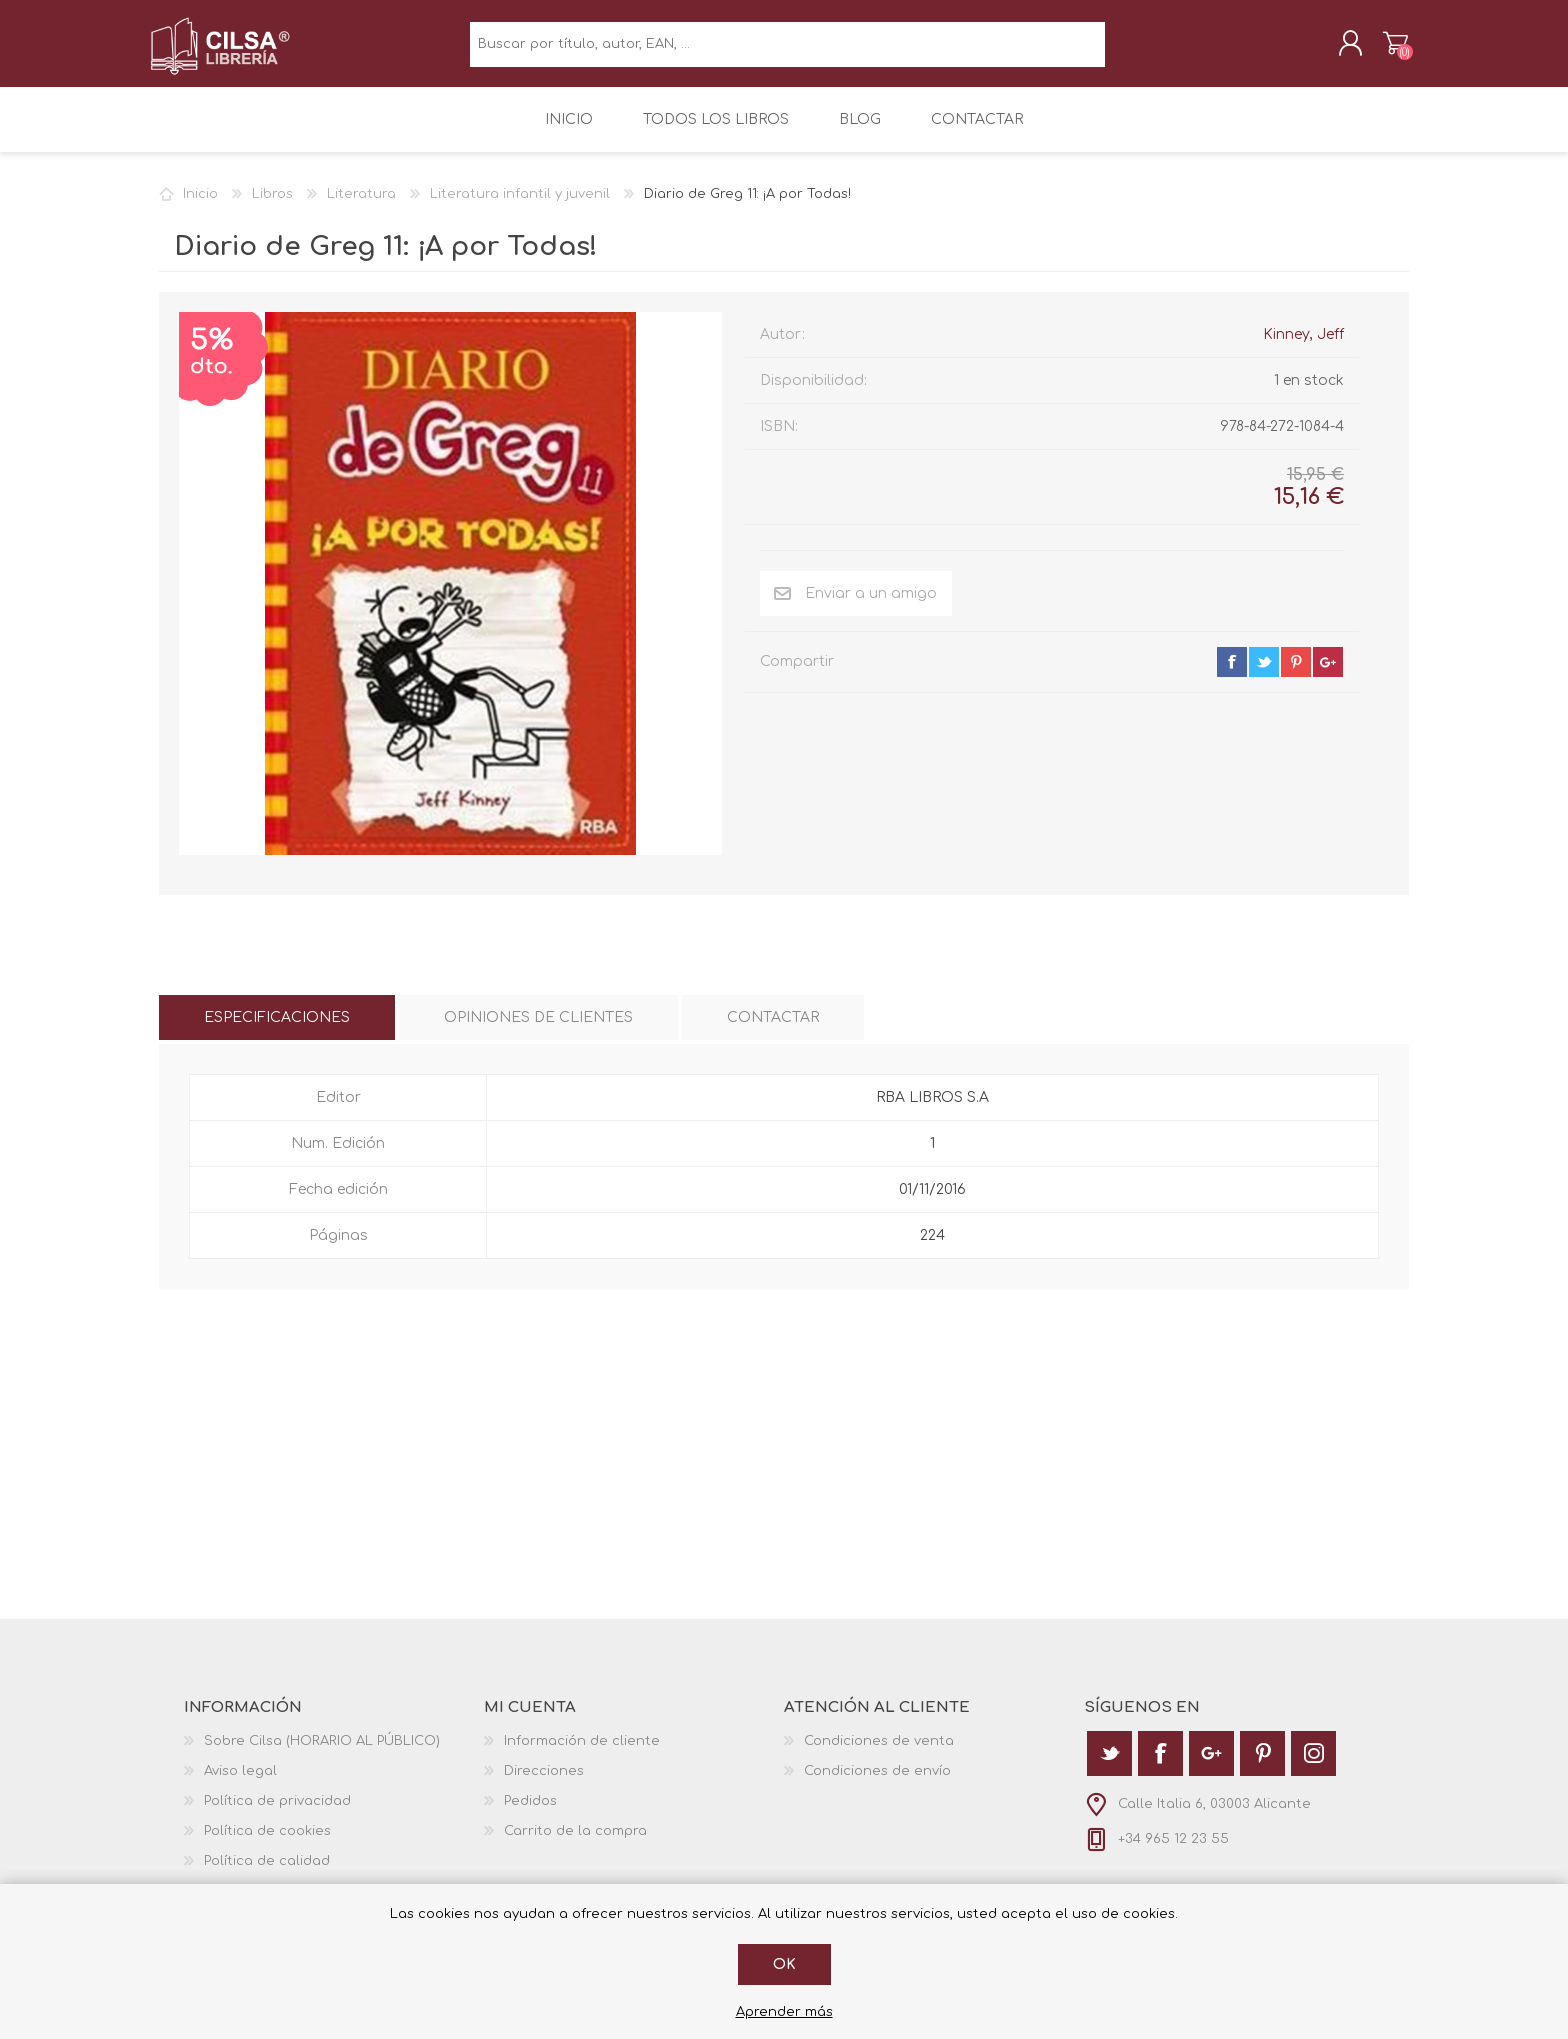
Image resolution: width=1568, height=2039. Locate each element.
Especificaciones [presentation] (277, 1029)
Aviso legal (240, 1783)
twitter (1264, 674)
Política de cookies (267, 1843)
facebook (1232, 674)
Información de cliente (582, 1753)
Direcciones (544, 1783)
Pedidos (530, 1813)
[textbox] (787, 50)
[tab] (277, 1029)
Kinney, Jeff (1303, 346)
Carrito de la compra (1386, 49)
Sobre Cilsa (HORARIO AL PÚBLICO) (322, 1753)
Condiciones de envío (877, 1783)
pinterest (1296, 674)
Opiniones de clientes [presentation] (538, 1029)
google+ (1328, 674)
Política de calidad (267, 1873)
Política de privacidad (277, 1813)
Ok (784, 1964)
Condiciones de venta (879, 1753)
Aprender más (784, 2012)
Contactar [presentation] (773, 1029)
